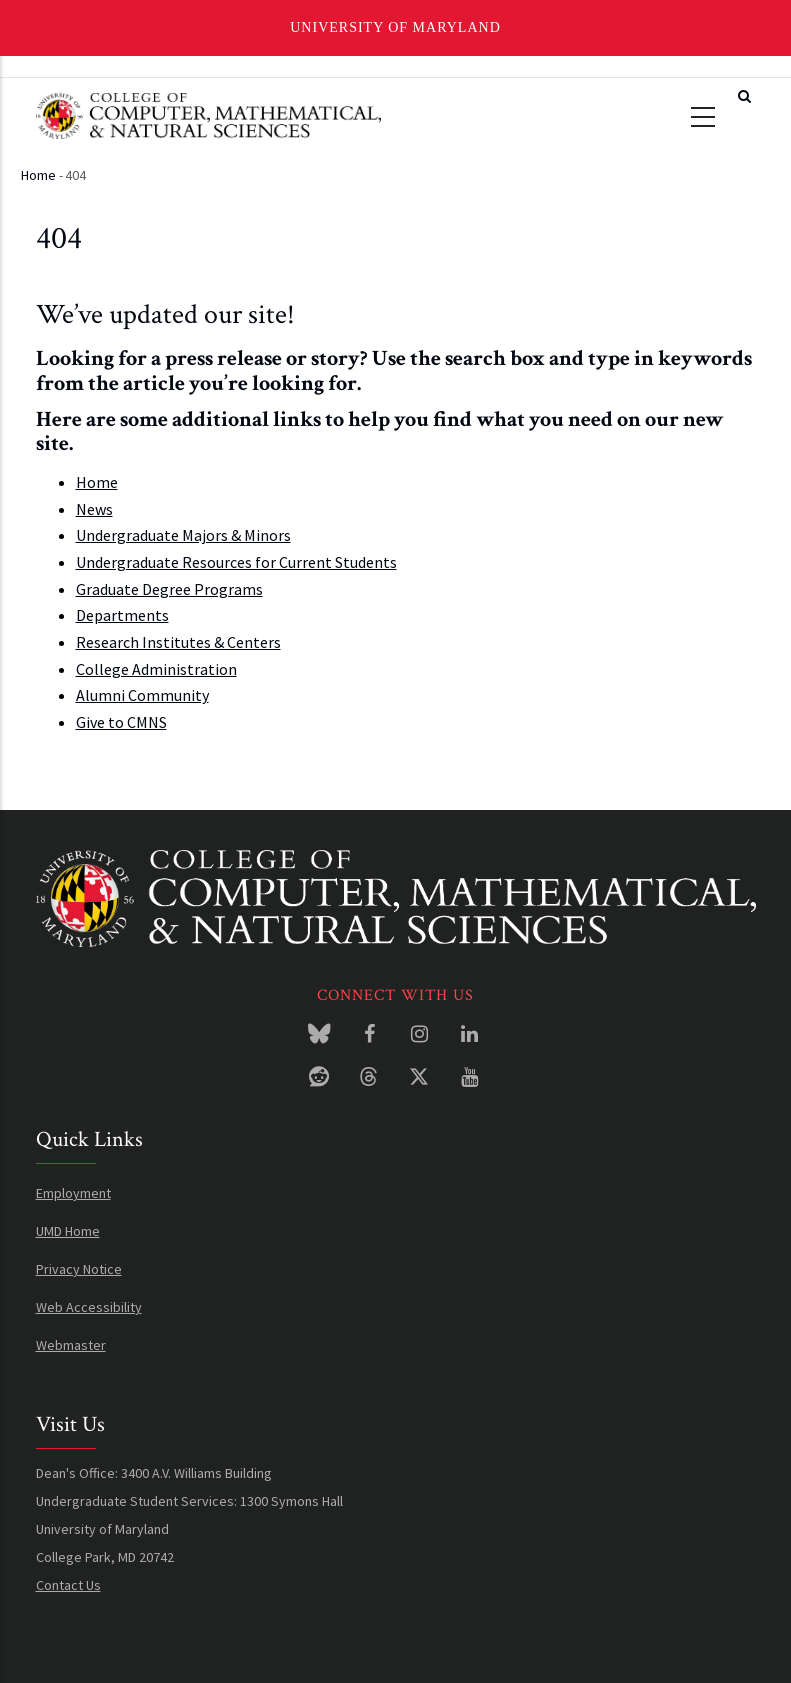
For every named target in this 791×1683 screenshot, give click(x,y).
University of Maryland (395, 27)
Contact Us (68, 1585)
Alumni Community (142, 695)
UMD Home (68, 1231)
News (94, 509)
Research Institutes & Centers (178, 642)
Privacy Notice (79, 1269)
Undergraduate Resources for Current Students (236, 562)
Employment (73, 1193)
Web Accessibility (89, 1307)
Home (38, 175)
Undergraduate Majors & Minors (183, 535)
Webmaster (71, 1345)
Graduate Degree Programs (169, 589)
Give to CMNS (121, 722)
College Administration (156, 669)
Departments (122, 615)
